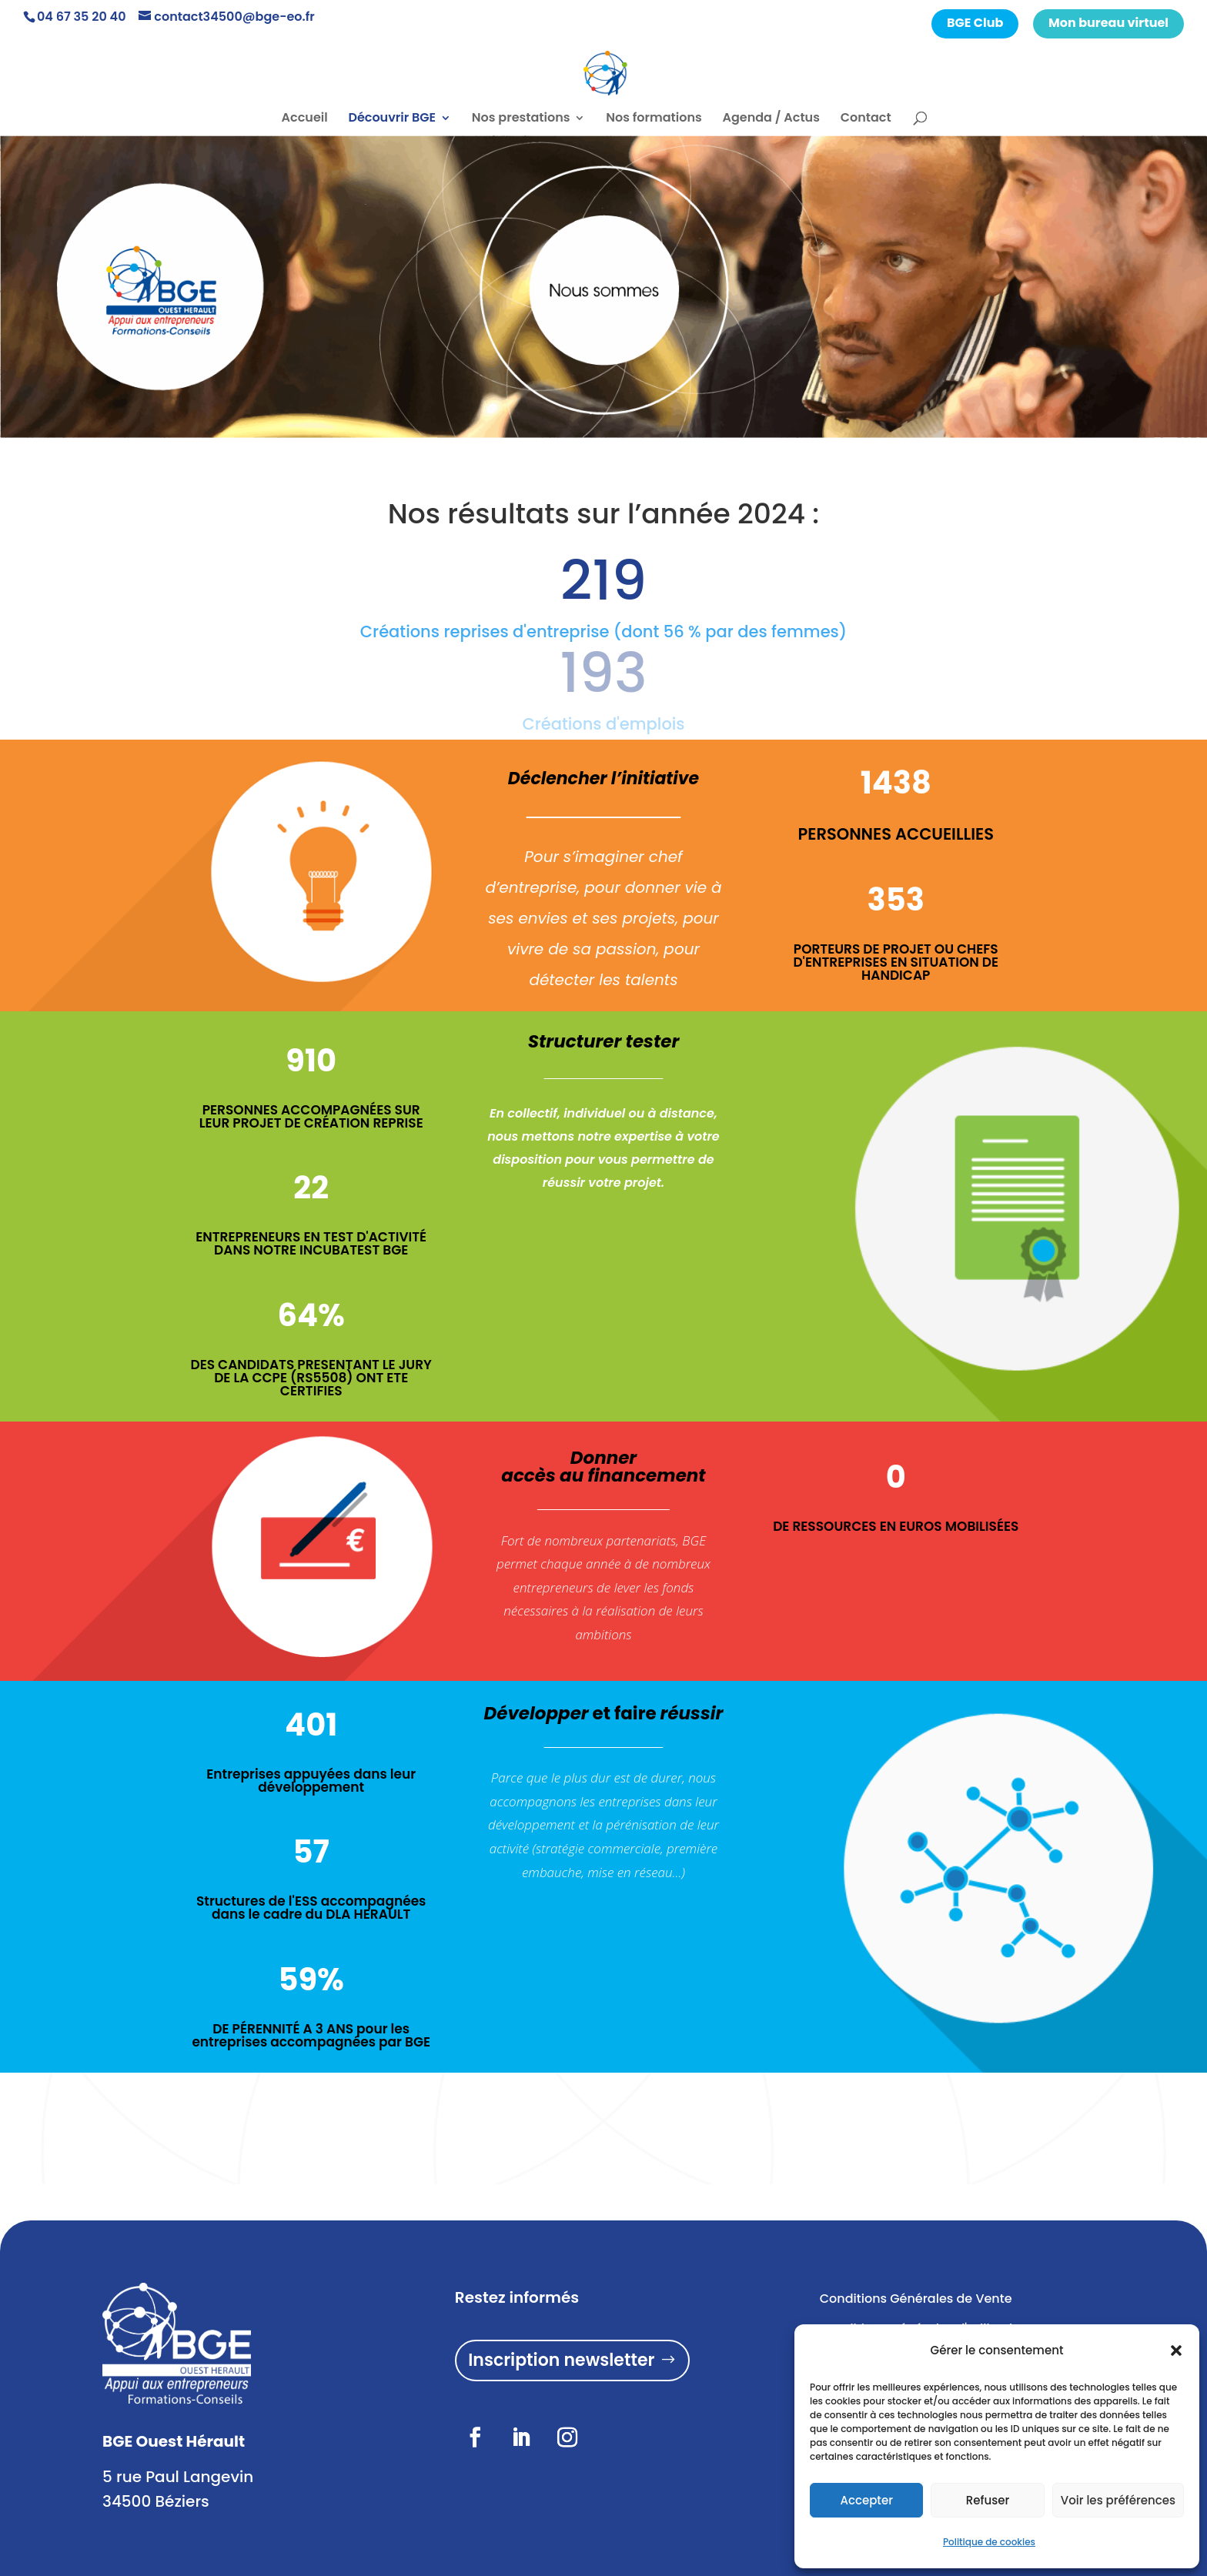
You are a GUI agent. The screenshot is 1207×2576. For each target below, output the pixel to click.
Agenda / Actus (770, 119)
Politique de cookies (989, 2541)
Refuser (987, 2500)
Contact (866, 119)
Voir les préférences (1118, 2500)
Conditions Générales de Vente (916, 2298)
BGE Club (975, 23)
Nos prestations (521, 119)
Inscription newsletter (561, 2360)
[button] (1176, 2350)
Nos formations (653, 119)
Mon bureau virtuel (1108, 23)
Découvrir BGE (392, 119)
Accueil (305, 119)
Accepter (866, 2500)
